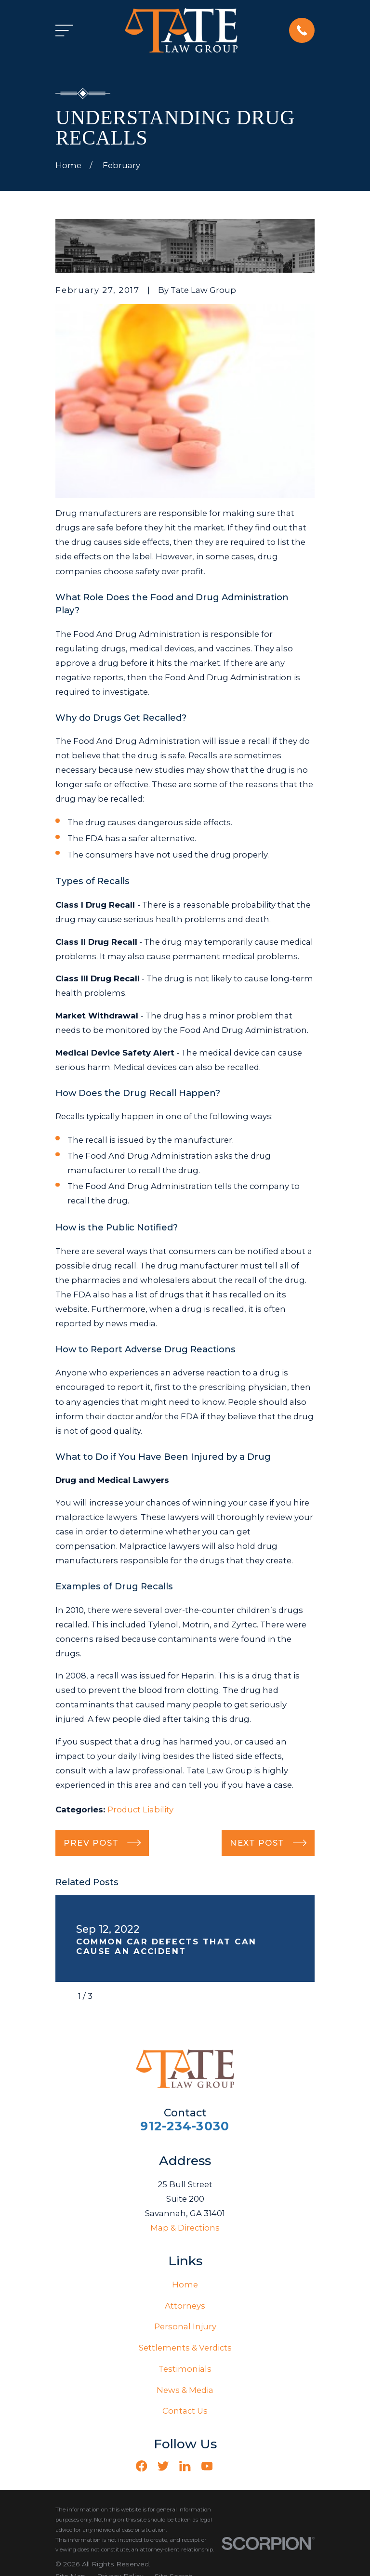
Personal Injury (185, 2326)
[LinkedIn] (184, 2465)
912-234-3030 (184, 2126)
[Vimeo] (228, 2465)
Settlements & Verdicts (185, 2347)
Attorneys (185, 2306)
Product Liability (140, 1809)
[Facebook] (141, 2465)
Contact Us (185, 2411)
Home (185, 2284)
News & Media (185, 2390)
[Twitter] (163, 2465)
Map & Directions (185, 2228)
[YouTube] (206, 2465)
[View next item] (108, 1996)
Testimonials (185, 2369)
